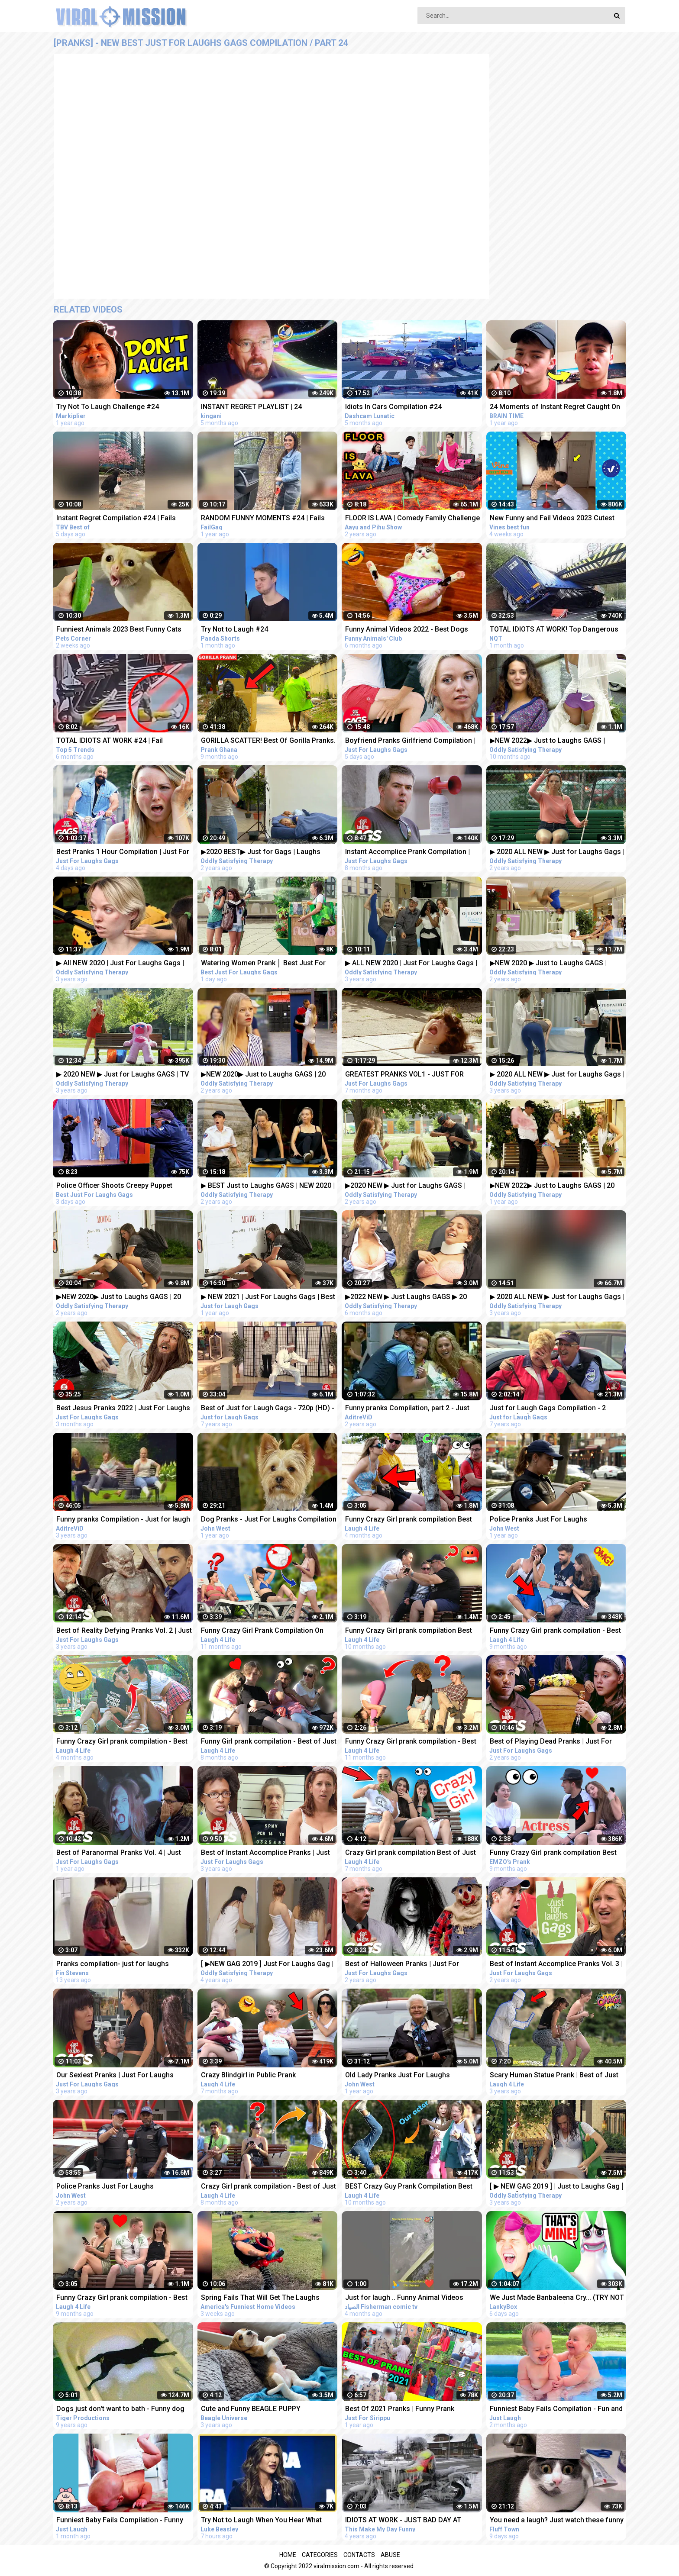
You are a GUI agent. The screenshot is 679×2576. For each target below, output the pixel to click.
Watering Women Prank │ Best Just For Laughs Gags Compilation (263, 964)
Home (287, 2554)
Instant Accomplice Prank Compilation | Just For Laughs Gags (407, 853)
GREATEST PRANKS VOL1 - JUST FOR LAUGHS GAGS (404, 1075)
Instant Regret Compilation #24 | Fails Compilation (116, 519)
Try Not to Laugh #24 (234, 629)
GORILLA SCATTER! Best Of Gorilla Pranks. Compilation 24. (268, 741)
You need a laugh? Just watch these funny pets (557, 2521)
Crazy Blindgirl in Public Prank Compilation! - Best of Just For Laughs (262, 2076)
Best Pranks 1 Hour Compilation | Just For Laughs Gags (122, 853)
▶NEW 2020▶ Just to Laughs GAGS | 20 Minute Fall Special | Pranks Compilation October (120, 1298)
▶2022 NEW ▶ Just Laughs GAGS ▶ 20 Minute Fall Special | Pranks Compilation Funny (408, 1298)
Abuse (390, 2554)
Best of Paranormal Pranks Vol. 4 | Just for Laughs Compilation (118, 1853)
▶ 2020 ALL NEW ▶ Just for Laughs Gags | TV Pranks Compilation (557, 853)
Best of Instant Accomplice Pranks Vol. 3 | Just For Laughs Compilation (556, 1965)
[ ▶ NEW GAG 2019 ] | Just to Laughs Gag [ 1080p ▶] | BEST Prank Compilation (557, 2187)
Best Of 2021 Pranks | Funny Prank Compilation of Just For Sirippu (399, 2410)
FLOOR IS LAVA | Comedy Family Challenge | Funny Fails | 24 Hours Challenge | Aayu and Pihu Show (412, 519)
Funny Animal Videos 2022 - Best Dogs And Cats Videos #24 (406, 630)
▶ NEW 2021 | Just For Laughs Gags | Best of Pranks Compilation (268, 1298)
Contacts (359, 2554)
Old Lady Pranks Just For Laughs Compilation (397, 2076)
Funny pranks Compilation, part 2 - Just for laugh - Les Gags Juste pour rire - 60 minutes (409, 1409)
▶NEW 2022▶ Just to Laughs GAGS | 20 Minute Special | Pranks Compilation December (552, 1186)
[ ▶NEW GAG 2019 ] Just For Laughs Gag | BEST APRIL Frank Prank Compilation (267, 1965)
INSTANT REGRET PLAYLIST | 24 (251, 407)
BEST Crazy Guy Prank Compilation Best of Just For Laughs (408, 2187)
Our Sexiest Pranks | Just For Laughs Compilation (115, 2076)
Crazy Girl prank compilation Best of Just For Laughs (410, 1853)
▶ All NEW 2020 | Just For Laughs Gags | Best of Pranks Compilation (120, 964)
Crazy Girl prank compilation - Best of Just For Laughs (268, 2187)
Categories (320, 2554)
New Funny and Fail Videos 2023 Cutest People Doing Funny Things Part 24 (552, 519)
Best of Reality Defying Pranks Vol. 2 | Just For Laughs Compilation (124, 1631)
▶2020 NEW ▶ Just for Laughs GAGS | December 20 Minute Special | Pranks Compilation (405, 1186)
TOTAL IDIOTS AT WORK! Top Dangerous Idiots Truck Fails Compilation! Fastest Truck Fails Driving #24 (554, 630)
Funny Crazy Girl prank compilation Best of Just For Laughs (408, 1631)
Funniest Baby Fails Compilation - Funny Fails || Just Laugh (119, 2521)
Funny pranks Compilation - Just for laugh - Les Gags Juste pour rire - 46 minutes (123, 1520)
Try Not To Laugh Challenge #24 (107, 407)
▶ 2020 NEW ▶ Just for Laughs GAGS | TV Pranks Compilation (122, 1075)
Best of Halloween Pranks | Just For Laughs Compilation (402, 1965)
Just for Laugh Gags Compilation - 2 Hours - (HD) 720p (548, 1409)
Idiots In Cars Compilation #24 (393, 407)
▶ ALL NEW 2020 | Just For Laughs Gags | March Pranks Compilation (411, 964)
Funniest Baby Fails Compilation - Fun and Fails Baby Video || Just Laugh (556, 2410)
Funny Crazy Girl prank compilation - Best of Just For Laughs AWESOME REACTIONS (123, 1742)
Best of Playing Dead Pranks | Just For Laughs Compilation (551, 1742)
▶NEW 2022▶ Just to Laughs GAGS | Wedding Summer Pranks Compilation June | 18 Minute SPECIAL (550, 741)
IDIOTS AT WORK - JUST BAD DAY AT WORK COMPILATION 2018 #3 (403, 2521)
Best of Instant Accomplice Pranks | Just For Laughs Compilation (265, 1853)
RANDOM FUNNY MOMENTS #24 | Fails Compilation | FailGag (263, 519)
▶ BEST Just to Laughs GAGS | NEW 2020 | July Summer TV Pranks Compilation (268, 1186)
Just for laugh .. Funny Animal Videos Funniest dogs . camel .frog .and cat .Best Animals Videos (411, 2298)
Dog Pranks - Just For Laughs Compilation (268, 1519)
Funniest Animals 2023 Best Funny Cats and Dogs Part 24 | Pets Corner (118, 630)
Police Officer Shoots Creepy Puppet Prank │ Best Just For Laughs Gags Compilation (114, 1186)
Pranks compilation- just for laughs (112, 1964)
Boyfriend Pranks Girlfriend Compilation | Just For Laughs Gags (410, 741)
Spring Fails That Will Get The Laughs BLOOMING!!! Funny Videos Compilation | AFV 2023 (265, 2298)
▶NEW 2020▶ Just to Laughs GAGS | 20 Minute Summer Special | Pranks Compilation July (263, 1075)
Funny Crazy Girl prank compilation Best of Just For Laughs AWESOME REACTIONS (412, 1520)
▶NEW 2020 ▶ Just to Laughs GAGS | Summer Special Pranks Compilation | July (557, 964)
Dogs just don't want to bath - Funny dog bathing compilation (120, 2410)
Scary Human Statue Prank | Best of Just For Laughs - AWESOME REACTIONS (554, 2076)
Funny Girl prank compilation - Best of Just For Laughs (268, 1742)
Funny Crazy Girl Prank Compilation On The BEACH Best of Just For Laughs (262, 1631)
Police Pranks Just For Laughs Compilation (538, 1520)
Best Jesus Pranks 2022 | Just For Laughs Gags (123, 1409)
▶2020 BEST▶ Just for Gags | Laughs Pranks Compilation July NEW (260, 853)
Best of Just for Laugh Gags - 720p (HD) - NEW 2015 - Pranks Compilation (267, 1409)
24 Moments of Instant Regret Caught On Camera (555, 408)
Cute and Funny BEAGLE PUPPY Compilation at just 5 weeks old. (251, 2410)
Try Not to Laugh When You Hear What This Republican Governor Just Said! (261, 2521)
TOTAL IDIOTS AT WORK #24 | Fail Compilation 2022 (109, 741)
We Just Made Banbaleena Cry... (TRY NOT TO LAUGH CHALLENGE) (557, 2298)
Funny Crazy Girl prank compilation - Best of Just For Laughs (555, 1631)
